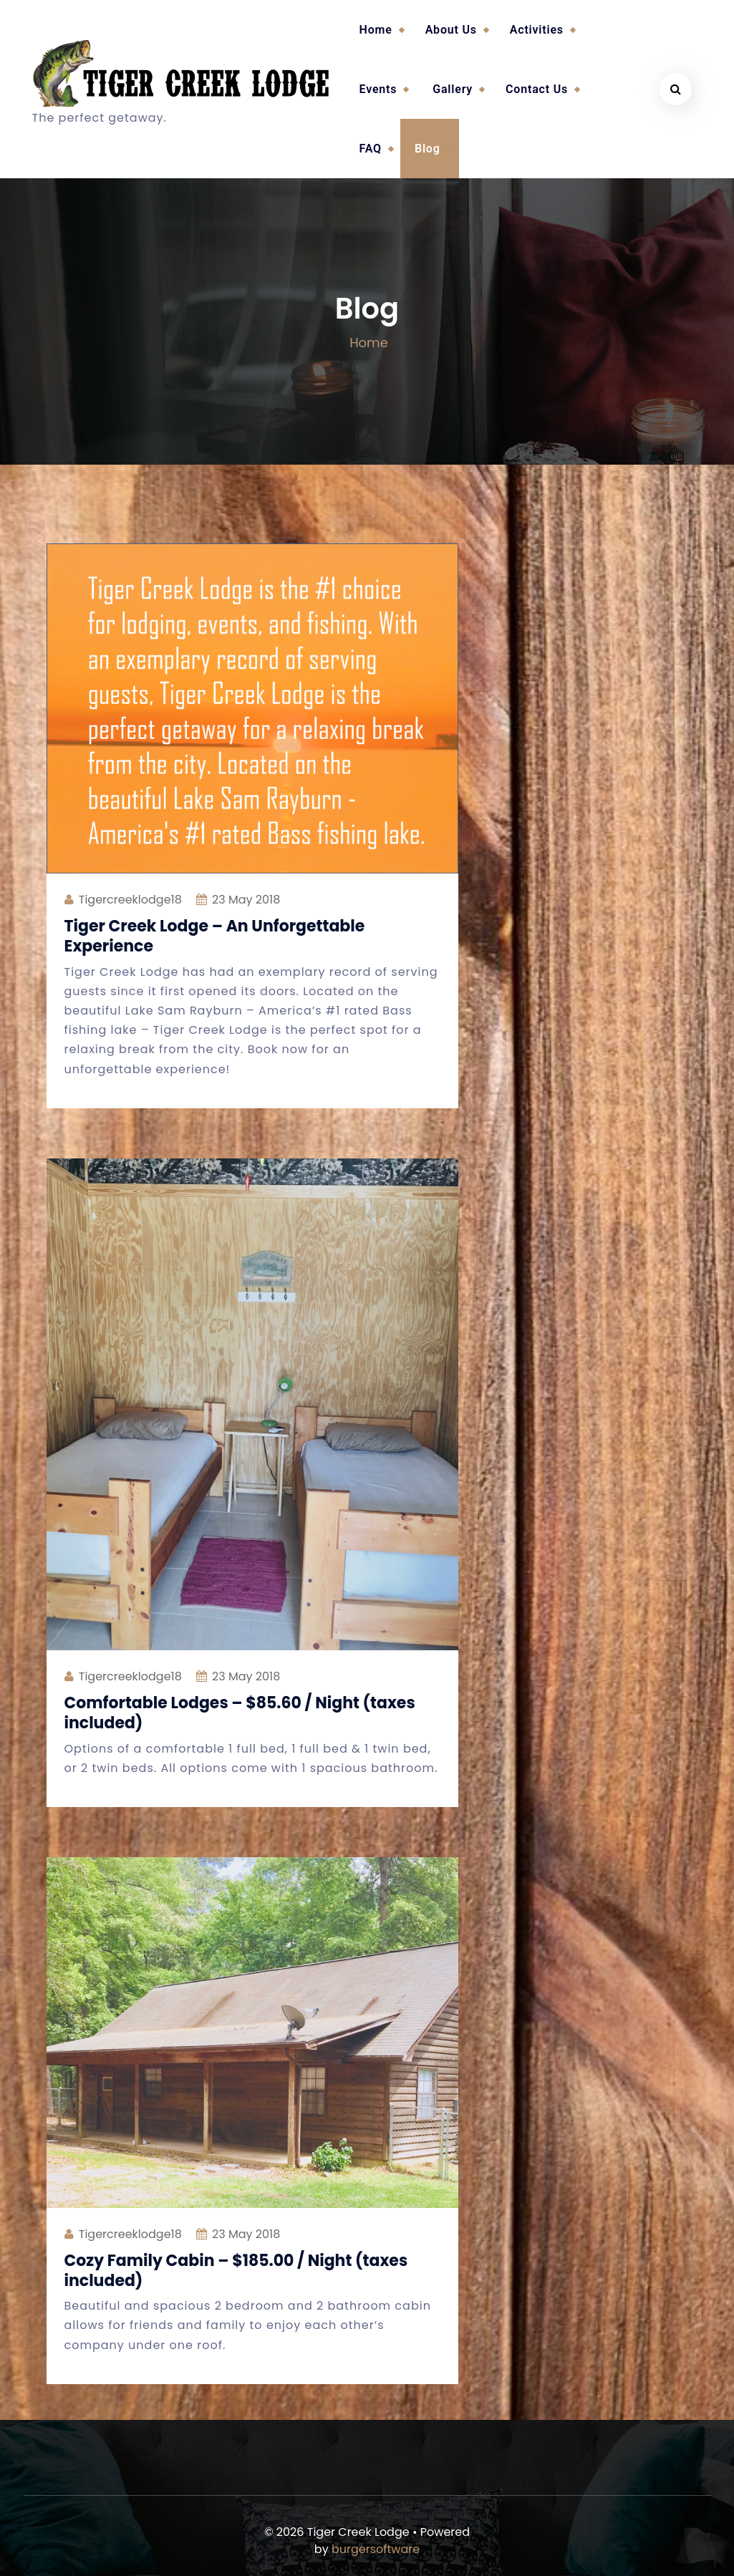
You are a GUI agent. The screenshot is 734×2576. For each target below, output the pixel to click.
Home (375, 30)
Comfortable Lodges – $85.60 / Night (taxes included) (239, 1713)
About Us (451, 30)
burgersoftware (376, 2549)
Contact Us (537, 89)
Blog (427, 148)
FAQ (370, 148)
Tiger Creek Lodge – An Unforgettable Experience (214, 936)
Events (378, 89)
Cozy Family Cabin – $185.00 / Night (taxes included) (236, 2271)
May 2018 (246, 899)
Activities (537, 30)
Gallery (453, 89)
